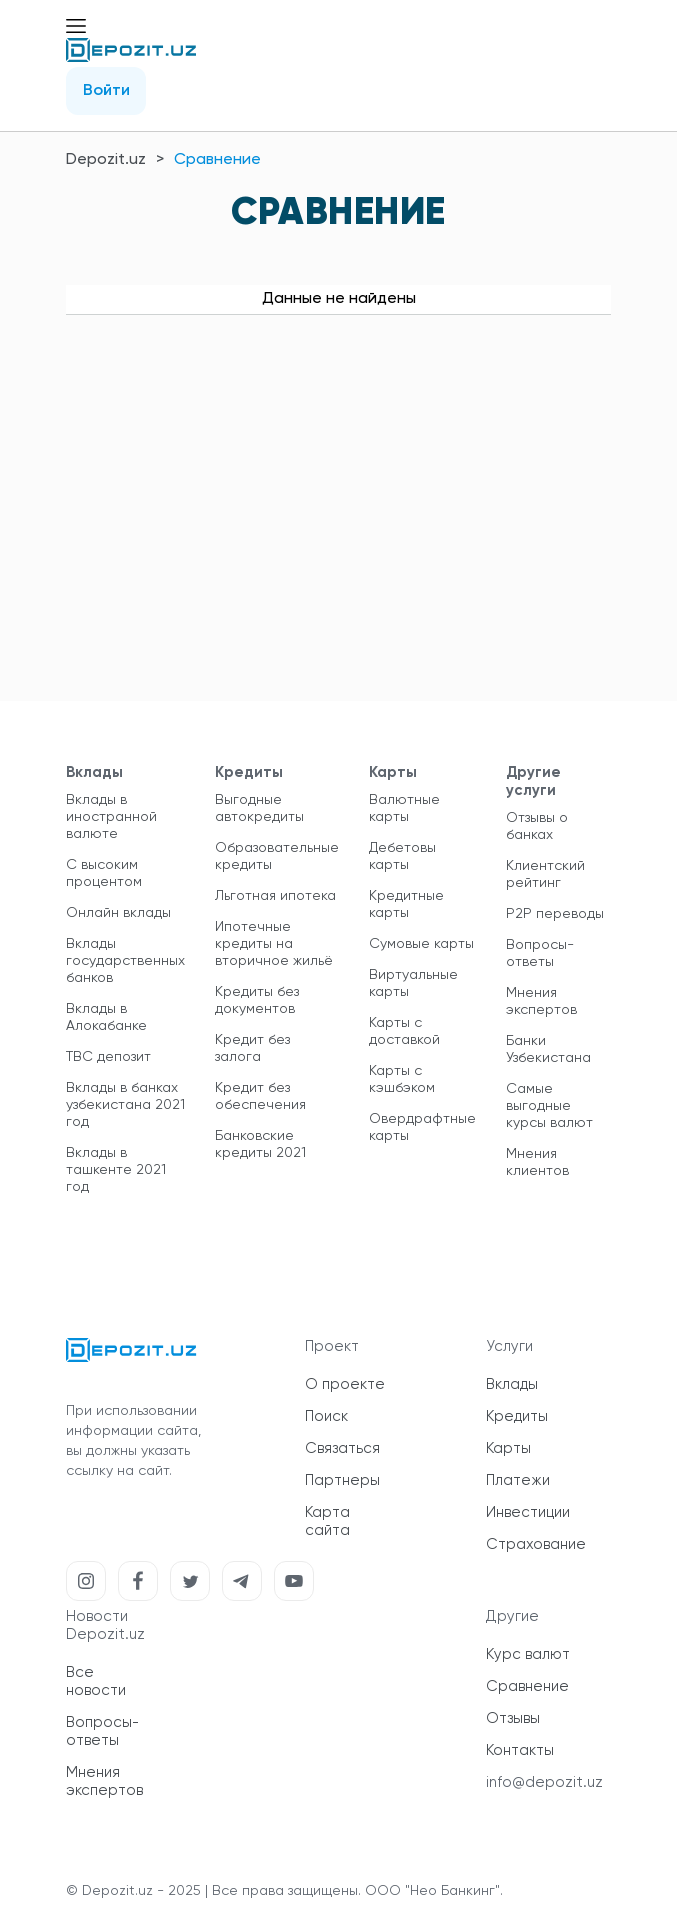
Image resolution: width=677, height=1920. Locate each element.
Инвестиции (528, 1512)
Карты (508, 1448)
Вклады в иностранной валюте (111, 817)
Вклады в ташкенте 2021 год (116, 1170)
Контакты (520, 1750)
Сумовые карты (421, 944)
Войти (106, 91)
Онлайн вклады (118, 913)
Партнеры (342, 1480)
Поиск (326, 1416)
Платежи (518, 1480)
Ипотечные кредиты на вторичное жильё (274, 944)
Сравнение (527, 1686)
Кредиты (517, 1416)
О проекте (345, 1384)
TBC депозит (108, 1057)
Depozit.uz (106, 160)
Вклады (512, 1384)
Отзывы (513, 1718)
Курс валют (528, 1654)
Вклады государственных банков (125, 961)
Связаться (342, 1448)
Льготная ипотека (275, 896)
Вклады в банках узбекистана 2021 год (125, 1105)
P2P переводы (555, 914)
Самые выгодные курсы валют (549, 1106)
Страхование (536, 1544)
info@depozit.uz (544, 1782)
